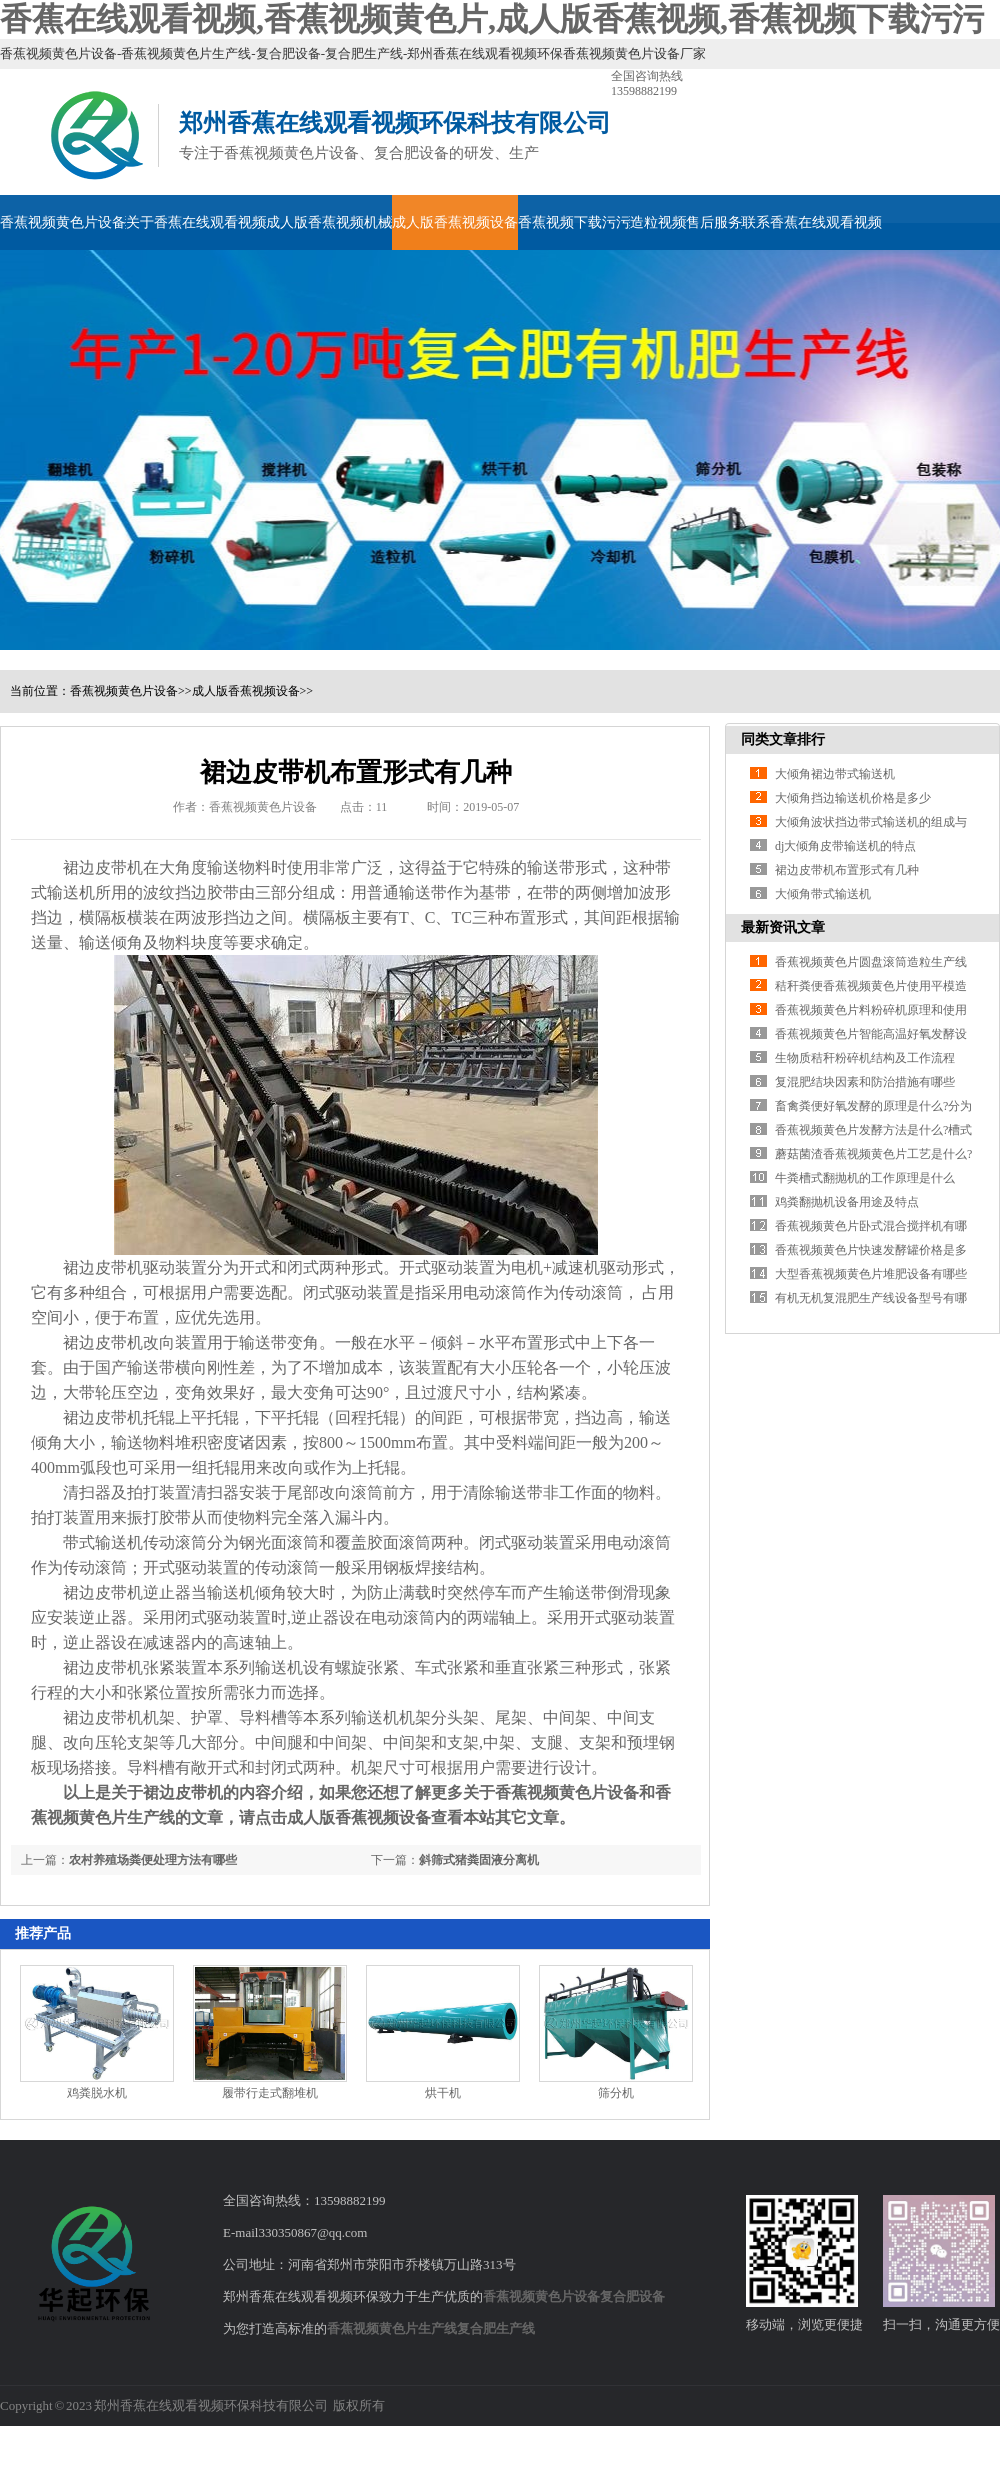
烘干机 (443, 2093)
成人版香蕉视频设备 (455, 222)
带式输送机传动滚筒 (135, 1542)
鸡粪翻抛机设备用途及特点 (847, 1202)
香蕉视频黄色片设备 (63, 222)
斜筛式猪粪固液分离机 (479, 1860)
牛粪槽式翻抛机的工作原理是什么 (865, 1178)
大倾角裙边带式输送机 (835, 774)
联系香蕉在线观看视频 (812, 222)
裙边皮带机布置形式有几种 (847, 870)
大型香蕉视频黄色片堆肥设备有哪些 (871, 1274)
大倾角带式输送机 (823, 894)
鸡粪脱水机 (97, 2093)
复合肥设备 (632, 2296)
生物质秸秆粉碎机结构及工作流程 (865, 1058)
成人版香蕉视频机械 (329, 222)
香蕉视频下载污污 (574, 222)
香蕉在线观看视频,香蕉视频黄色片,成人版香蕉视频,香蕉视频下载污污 (492, 19)
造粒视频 (658, 222)
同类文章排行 (783, 739)
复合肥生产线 (496, 2328)
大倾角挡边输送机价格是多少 (853, 798)
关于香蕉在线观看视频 (196, 222)
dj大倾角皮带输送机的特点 (845, 846)
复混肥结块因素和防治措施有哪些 (865, 1082)
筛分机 (616, 2093)
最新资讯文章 (783, 927)
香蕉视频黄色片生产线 (392, 2328)
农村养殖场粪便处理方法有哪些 (153, 1860)
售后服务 (714, 222)
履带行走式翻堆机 (270, 2093)
